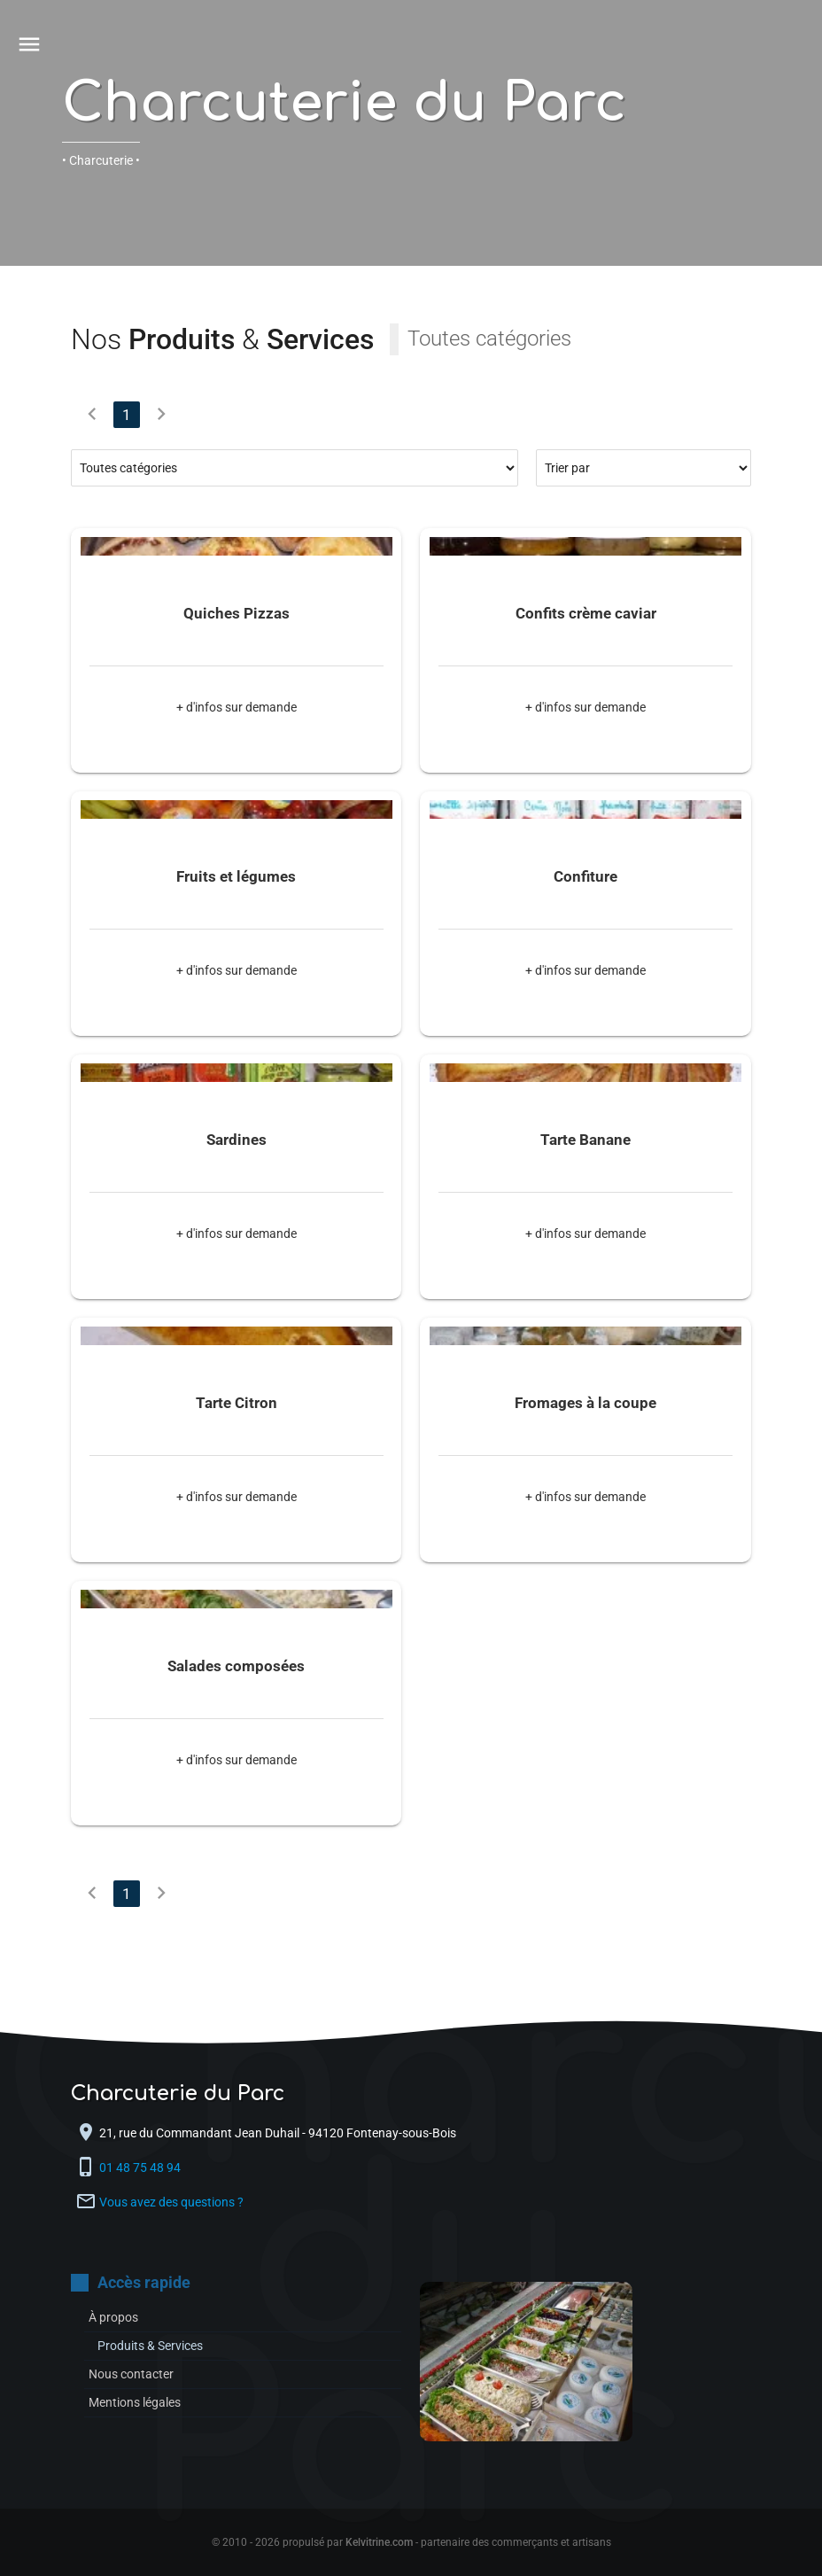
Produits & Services (150, 2346)
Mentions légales (135, 2402)
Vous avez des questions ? (171, 2202)
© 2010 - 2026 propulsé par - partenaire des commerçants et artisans (411, 2542)
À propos (113, 2317)
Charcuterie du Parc (344, 103)
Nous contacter (131, 2374)
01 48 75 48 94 (141, 2167)
